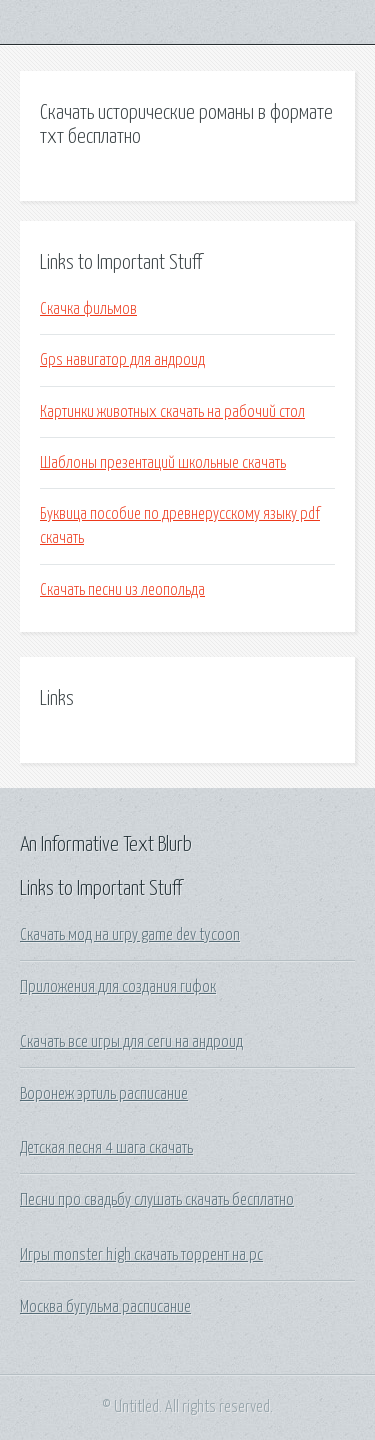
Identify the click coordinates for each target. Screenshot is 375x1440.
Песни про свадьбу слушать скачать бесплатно (157, 1200)
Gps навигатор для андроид (122, 360)
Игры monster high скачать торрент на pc (141, 1255)
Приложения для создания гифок (118, 987)
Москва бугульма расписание (105, 1307)
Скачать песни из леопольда (122, 590)
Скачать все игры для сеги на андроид (131, 1042)
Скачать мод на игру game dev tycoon (130, 935)
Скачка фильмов (88, 309)
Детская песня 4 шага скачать (106, 1148)
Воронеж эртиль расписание (104, 1094)
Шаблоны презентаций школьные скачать (163, 463)
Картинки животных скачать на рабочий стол (172, 412)
